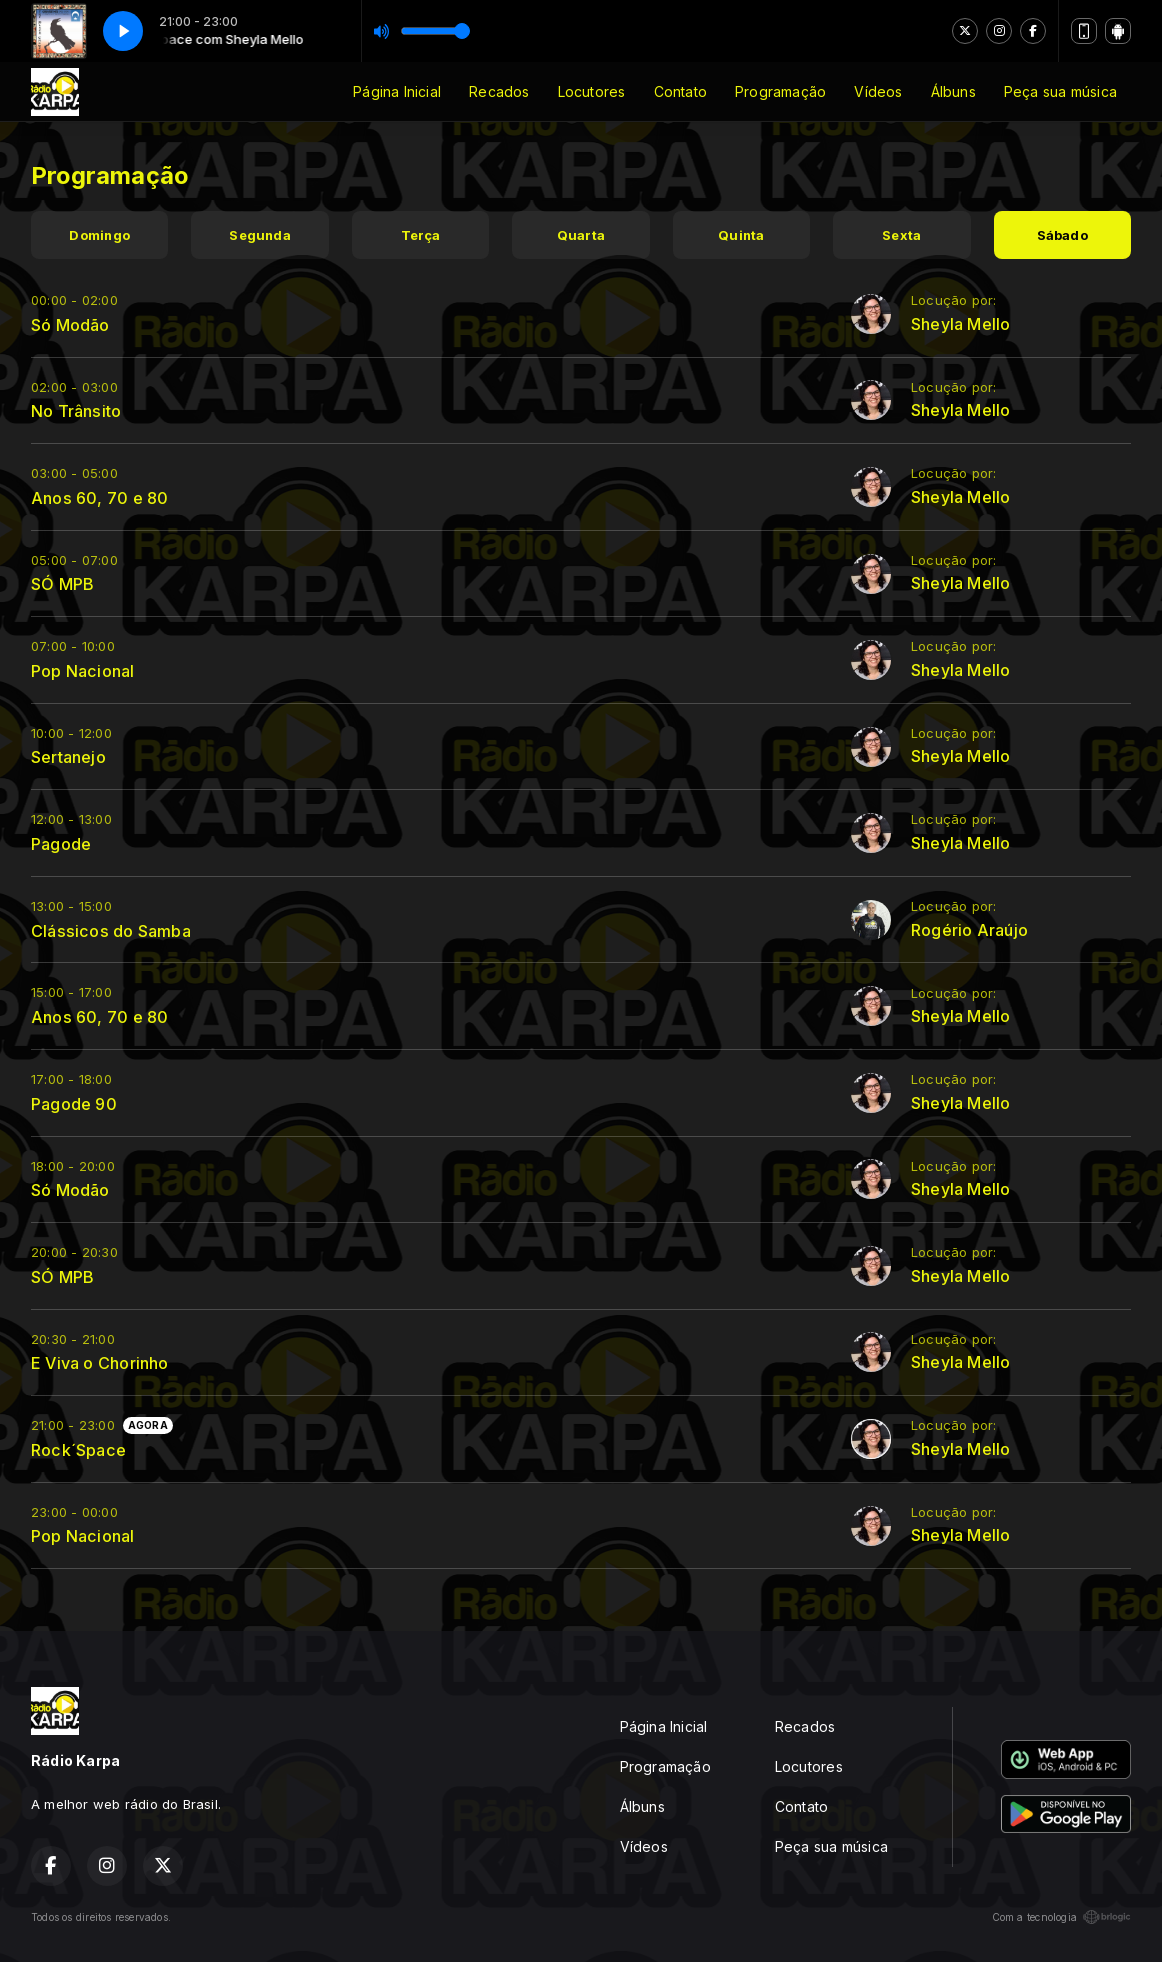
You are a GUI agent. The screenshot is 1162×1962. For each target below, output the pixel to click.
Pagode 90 (74, 1104)
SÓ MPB (62, 584)
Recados (499, 91)
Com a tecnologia (1061, 1917)
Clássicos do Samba (111, 931)
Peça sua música (1060, 91)
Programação (780, 91)
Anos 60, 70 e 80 (99, 498)
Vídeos (878, 91)
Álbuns (953, 91)
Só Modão (70, 325)
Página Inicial (397, 91)
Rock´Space (78, 1450)
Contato (680, 91)
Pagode (61, 844)
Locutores (592, 91)
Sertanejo (68, 757)
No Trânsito (76, 411)
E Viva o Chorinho (100, 1363)
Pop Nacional (83, 671)
